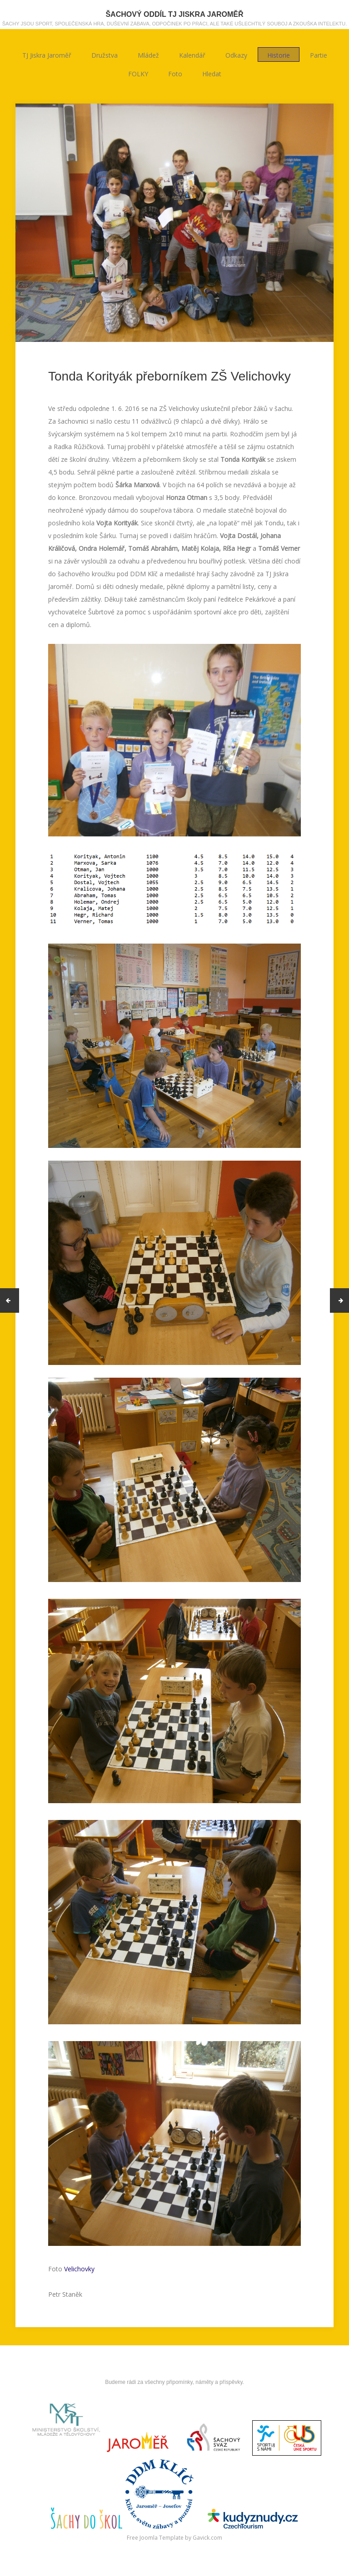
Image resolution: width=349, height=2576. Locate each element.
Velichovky (79, 2269)
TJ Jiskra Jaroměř (46, 54)
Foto (175, 73)
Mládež (148, 54)
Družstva (104, 54)
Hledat (211, 73)
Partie (318, 54)
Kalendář (192, 54)
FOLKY (138, 73)
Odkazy (236, 54)
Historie (278, 54)
